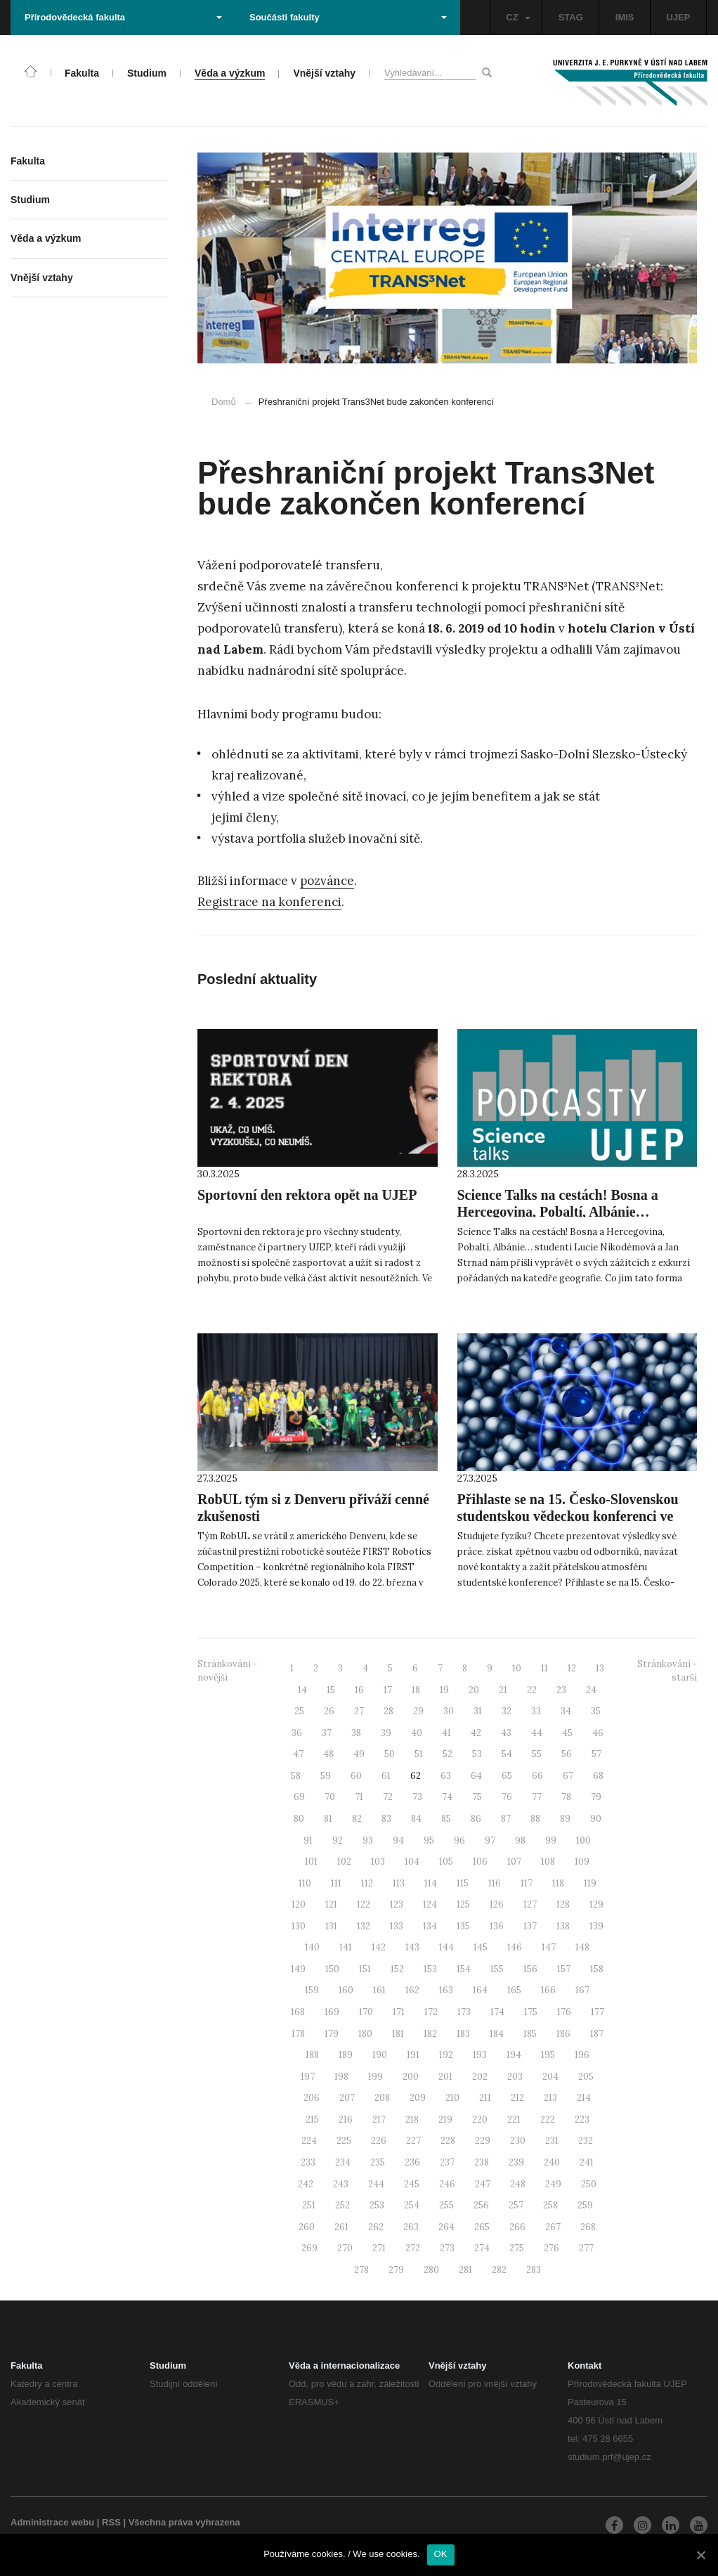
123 (396, 1904)
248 (518, 2184)
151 (365, 1969)
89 (565, 1819)
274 (482, 2248)
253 (377, 2205)
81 (328, 1819)
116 (494, 1883)
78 (566, 1797)
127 (530, 1904)
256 (481, 2205)
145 (481, 1947)
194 (514, 2055)
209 (418, 2098)
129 (596, 1904)
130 (299, 1926)
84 (416, 1819)
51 (419, 1754)
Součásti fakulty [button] (348, 17)
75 (477, 1797)
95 (429, 1840)
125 (463, 1904)
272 (412, 2248)
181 (398, 2034)
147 (549, 1947)
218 (412, 2119)
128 (563, 1904)
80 (299, 1819)
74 (447, 1797)
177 (597, 2012)
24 (591, 1690)
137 (530, 1926)
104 (412, 1862)
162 (412, 1990)
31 (478, 1711)
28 (388, 1711)
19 (444, 1690)
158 (596, 1969)
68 (598, 1776)
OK (441, 2554)
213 (550, 2098)
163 (446, 1990)
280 (431, 2270)
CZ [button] (518, 17)
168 (298, 2012)
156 (530, 1969)
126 (497, 1904)
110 (305, 1883)
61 (386, 1776)
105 (446, 1862)
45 (567, 1733)
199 (375, 2077)
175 (530, 2012)
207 (347, 2098)
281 (465, 2270)
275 (516, 2248)
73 (417, 1797)
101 (311, 1862)
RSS (111, 2522)
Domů (223, 401)
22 (532, 1690)
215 (312, 2119)
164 (480, 1990)
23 (561, 1690)
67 (568, 1776)
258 (550, 2205)
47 (298, 1754)
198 (341, 2077)
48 (328, 1754)
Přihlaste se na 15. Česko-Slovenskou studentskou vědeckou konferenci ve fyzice (568, 1516)
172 (431, 2012)
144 (446, 1947)
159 (312, 1990)
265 (482, 2227)
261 (341, 2227)
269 (309, 2248)
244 (376, 2184)
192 (446, 2055)
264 (446, 2227)
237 (447, 2162)
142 (379, 1947)
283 (533, 2270)
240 (552, 2162)
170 (366, 2012)
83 (386, 1819)
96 (459, 1840)
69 (299, 1797)
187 (596, 2034)
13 (600, 1668)
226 (378, 2141)
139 (596, 1926)
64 (476, 1776)
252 (342, 2205)
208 (382, 2098)
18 (416, 1690)
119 (590, 1883)
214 (584, 2098)
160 (346, 1990)
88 (535, 1819)
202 (480, 2077)
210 (452, 2098)
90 (595, 1819)
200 (411, 2077)
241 (587, 2162)
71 (359, 1797)
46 (597, 1733)
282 (499, 2270)
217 (379, 2119)
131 (331, 1926)
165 (514, 1990)
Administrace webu (52, 2522)
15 (331, 1690)
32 (506, 1711)
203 (515, 2077)
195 (548, 2055)
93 (368, 1840)
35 (596, 1711)
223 (582, 2119)
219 (445, 2119)
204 (550, 2077)
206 (311, 2098)
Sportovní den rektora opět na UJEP (307, 1195)
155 (497, 1969)
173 (464, 2012)
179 (332, 2034)
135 (463, 1926)
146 (514, 1947)
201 (445, 2077)
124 (430, 1904)
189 (346, 2055)
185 (530, 2034)
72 (388, 1797)
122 (363, 1904)
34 (566, 1711)
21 (503, 1690)
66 (537, 1776)
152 (397, 1969)
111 (336, 1883)
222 (547, 2119)
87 (506, 1819)
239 (516, 2162)
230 (518, 2141)
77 (537, 1797)
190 (379, 2055)
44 (536, 1733)
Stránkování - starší (667, 1670)
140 (312, 1947)
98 (520, 1840)
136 (497, 1926)
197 (308, 2077)
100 (583, 1840)
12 (572, 1668)
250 (588, 2184)
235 (377, 2162)
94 (398, 1840)
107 (514, 1862)
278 (361, 2270)
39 (386, 1733)
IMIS (624, 17)
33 (536, 1711)
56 (566, 1754)
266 (517, 2227)
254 (411, 2205)
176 (564, 2012)
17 (388, 1690)
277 (586, 2248)
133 (396, 1926)
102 (344, 1862)
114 (430, 1883)
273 (447, 2248)
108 (548, 1862)
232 (585, 2141)
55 (537, 1754)
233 (308, 2162)
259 (585, 2205)
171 (399, 2012)
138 (563, 1926)
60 (356, 1776)
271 (379, 2248)
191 (413, 2055)
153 (430, 1969)
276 (551, 2248)
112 (367, 1883)
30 (448, 1711)
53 (477, 1754)
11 (544, 1668)
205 (586, 2077)
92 (337, 1840)
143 (412, 1947)
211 (485, 2098)
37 (327, 1733)
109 (582, 1862)
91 (308, 1840)
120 (299, 1904)
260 (307, 2227)
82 (357, 1819)
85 (446, 1819)
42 (476, 1733)
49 (359, 1754)
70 (330, 1797)
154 (464, 1969)
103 (378, 1862)
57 (596, 1754)
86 (476, 1819)
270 (345, 2248)
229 (482, 2141)
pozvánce (327, 880)
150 (332, 1969)
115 (463, 1883)
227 (413, 2141)
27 (359, 1711)
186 (563, 2034)
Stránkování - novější (227, 1670)
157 (563, 1969)
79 (596, 1797)
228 (447, 2141)
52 (447, 1754)
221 (514, 2119)
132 (363, 1926)
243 (340, 2184)
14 (302, 1690)
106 (480, 1862)
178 (298, 2034)
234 (343, 2162)
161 (379, 1990)
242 (305, 2184)
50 (389, 1754)
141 (345, 1947)
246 (447, 2184)
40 (416, 1733)
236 (412, 2162)
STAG (571, 17)
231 (552, 2141)
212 (517, 2098)
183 (463, 2034)
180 (365, 2034)
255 (446, 2205)
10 (516, 1668)
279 (396, 2270)
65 (507, 1776)
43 (506, 1733)
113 (399, 1883)
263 (411, 2227)
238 (481, 2162)
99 (550, 1840)
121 (331, 1904)
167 (582, 1990)
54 (507, 1754)
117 (527, 1883)
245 (411, 2184)
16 (359, 1690)
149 (298, 1969)
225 (344, 2141)
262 (376, 2227)
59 (325, 1776)
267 (553, 2227)
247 (482, 2184)
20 (474, 1690)
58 (296, 1776)
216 (346, 2119)
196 (582, 2055)
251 (308, 2205)
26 (329, 1711)
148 (582, 1947)
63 (445, 1776)
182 (430, 2034)
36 (297, 1733)
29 (418, 1711)
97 (490, 1840)
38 (356, 1733)
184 (497, 2034)
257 (516, 2205)
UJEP (679, 17)
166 (548, 1990)
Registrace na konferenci (269, 902)
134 (430, 1926)
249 (553, 2184)
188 (312, 2055)
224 (309, 2141)
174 (497, 2012)
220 (480, 2119)
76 (507, 1797)
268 (588, 2227)
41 (446, 1733)
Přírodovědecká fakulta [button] (123, 17)
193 (480, 2055)
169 (332, 2012)
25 (299, 1711)
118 (558, 1883)
